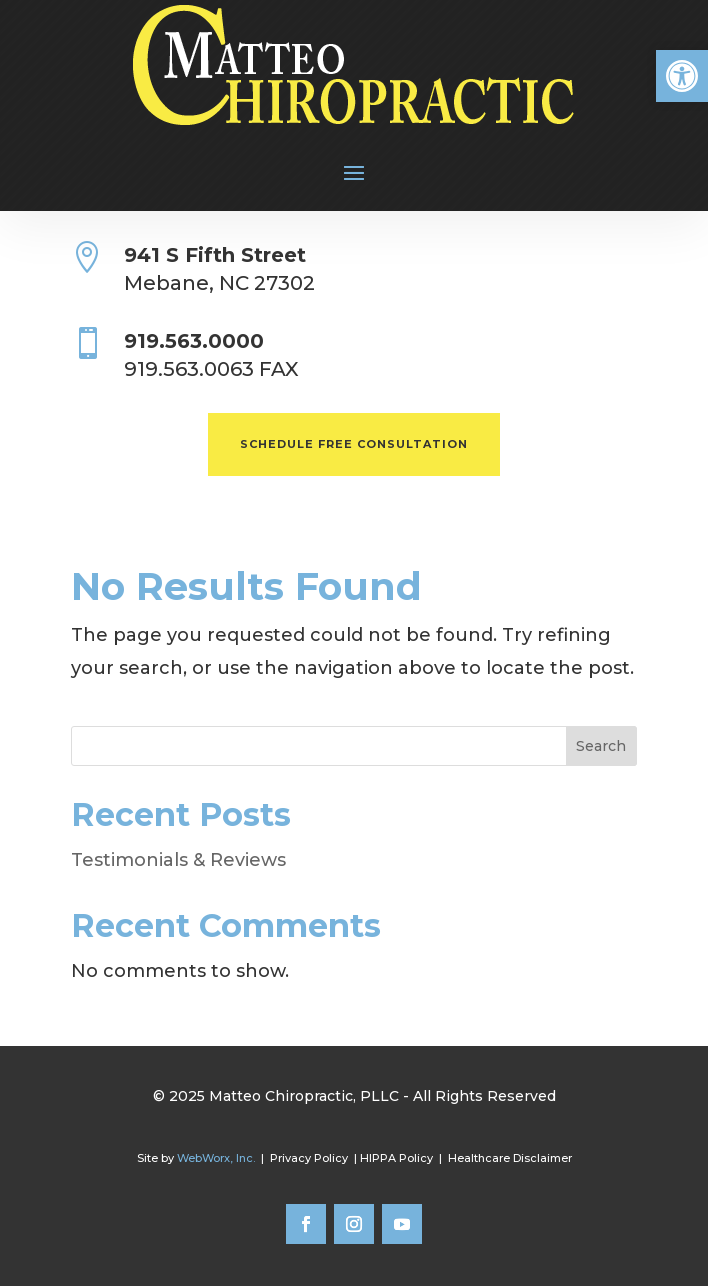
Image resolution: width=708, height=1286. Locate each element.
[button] (682, 76)
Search (601, 746)
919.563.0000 (194, 341)
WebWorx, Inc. (216, 1158)
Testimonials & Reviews (178, 860)
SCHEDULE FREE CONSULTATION (354, 444)
